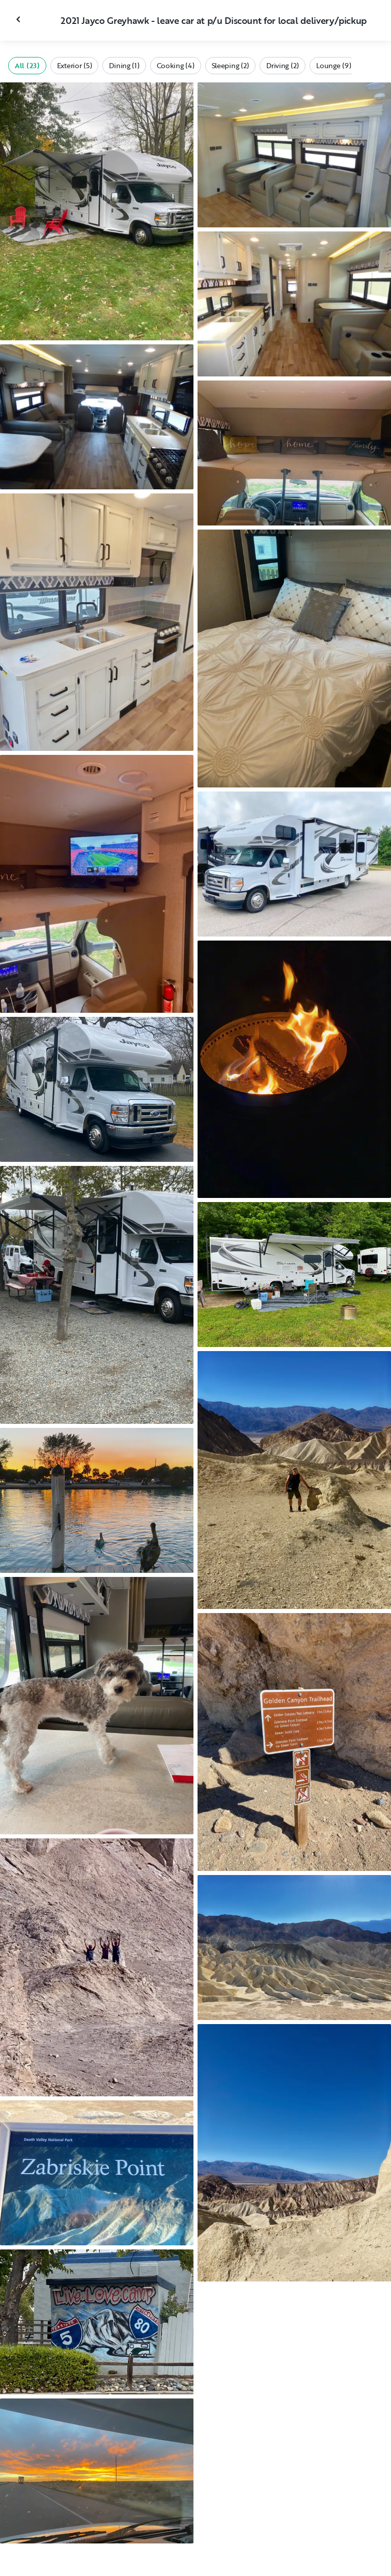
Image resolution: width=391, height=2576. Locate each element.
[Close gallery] (19, 19)
